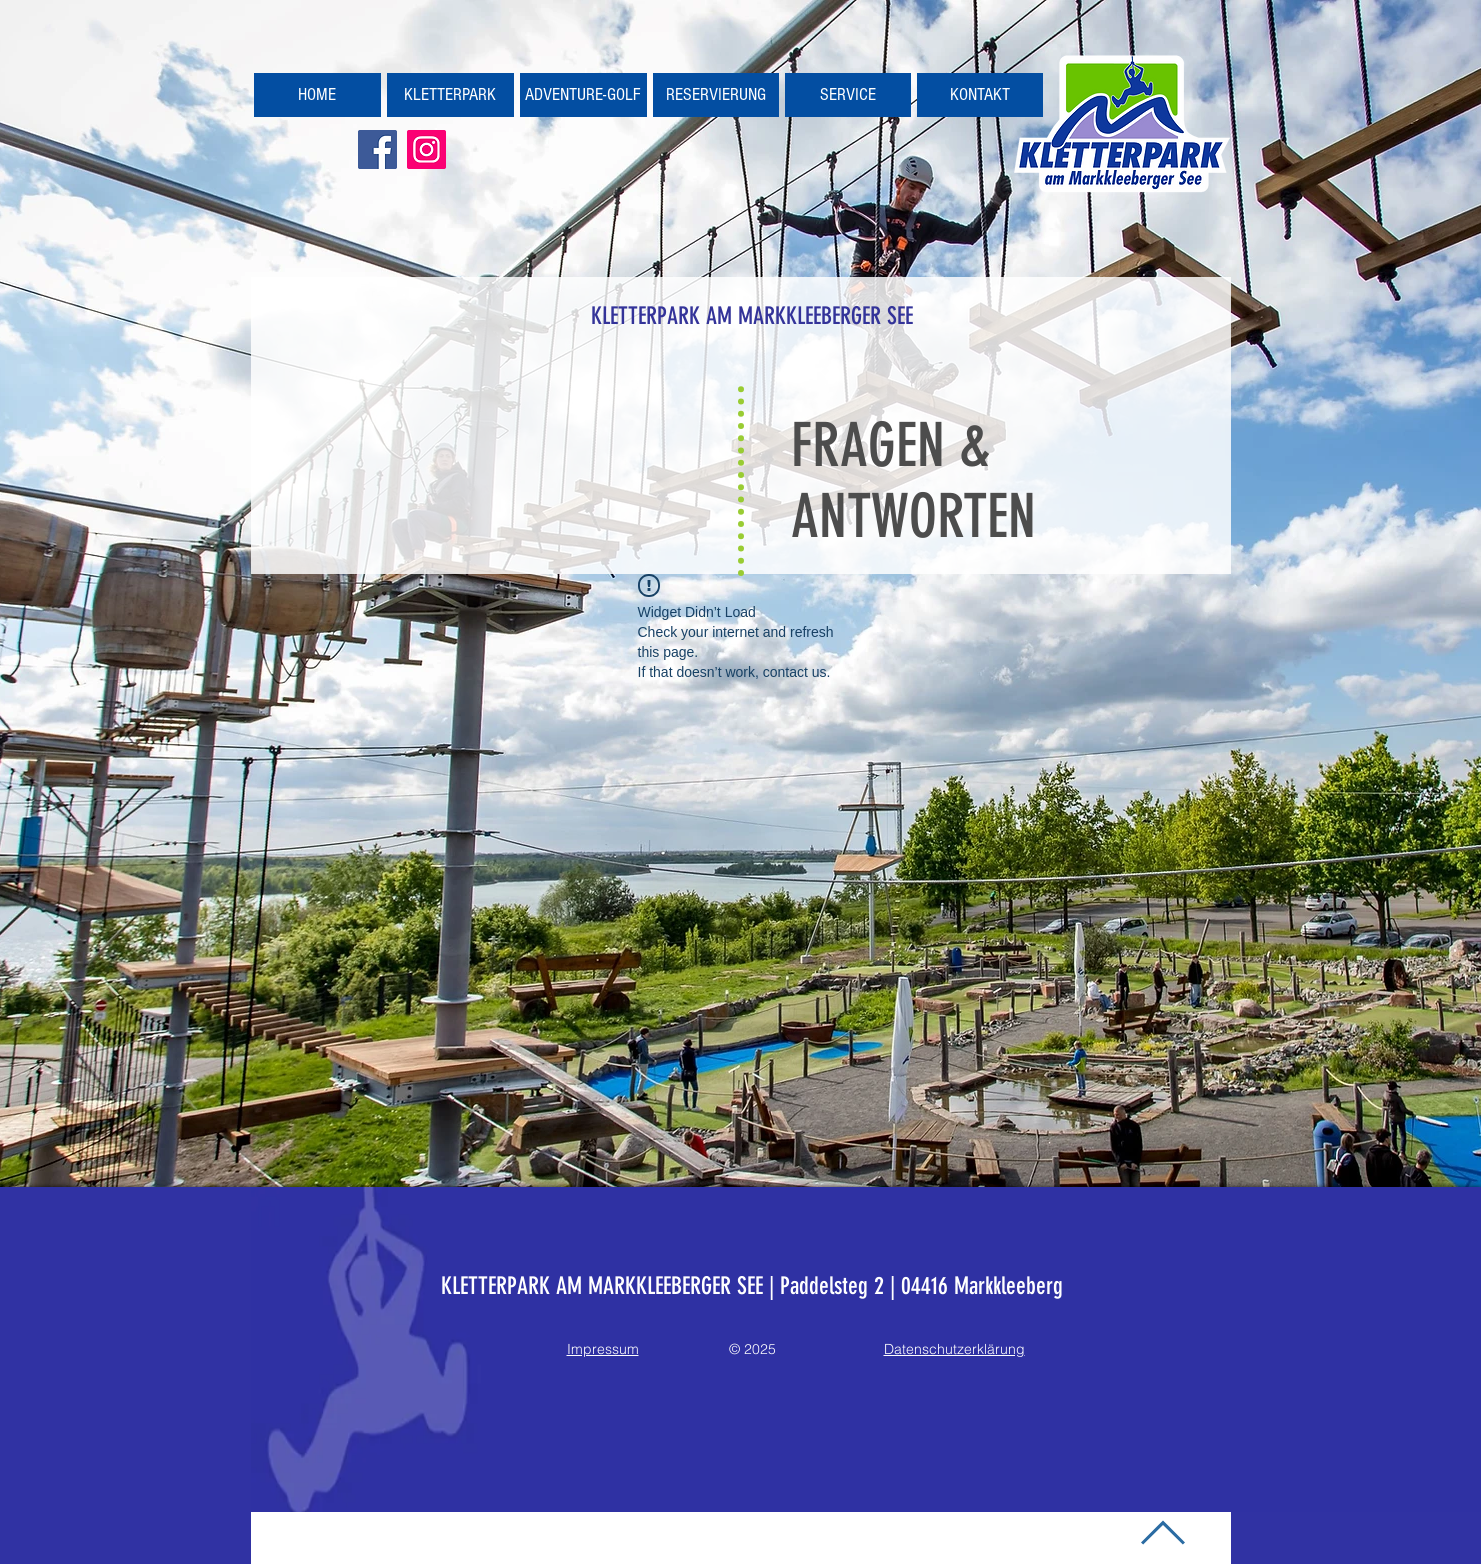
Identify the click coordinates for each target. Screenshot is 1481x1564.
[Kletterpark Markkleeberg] (426, 149)
